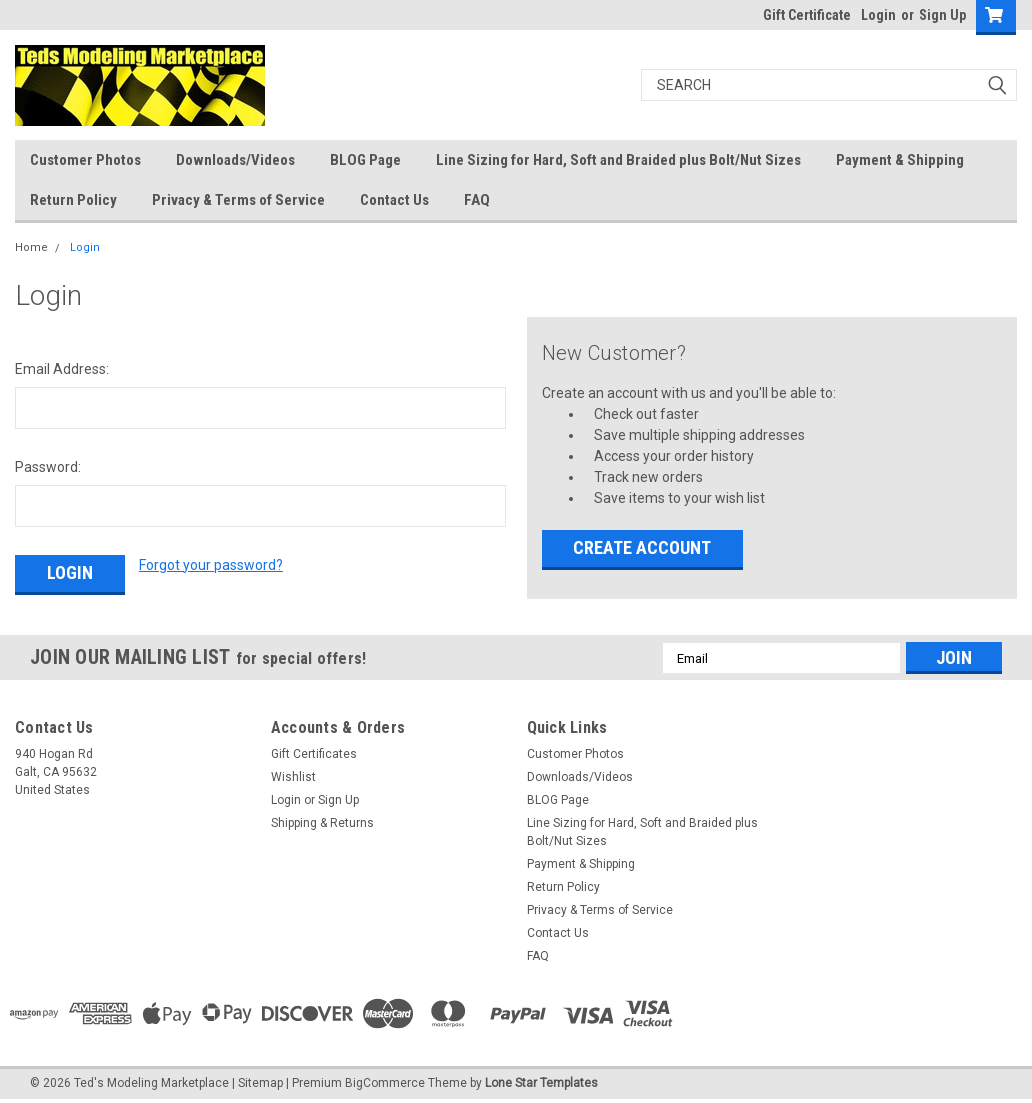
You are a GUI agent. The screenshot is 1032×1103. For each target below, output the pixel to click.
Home (31, 247)
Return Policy (73, 200)
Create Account (642, 547)
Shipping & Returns (322, 823)
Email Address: (62, 369)
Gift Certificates (314, 754)
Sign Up (942, 15)
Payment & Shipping (900, 160)
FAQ (477, 200)
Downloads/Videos (235, 160)
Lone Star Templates (541, 1083)
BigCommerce (385, 1083)
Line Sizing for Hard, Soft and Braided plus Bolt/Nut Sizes (618, 160)
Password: (48, 467)
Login (878, 15)
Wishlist (293, 777)
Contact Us (394, 200)
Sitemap (260, 1083)
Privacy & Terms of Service (238, 200)
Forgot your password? (211, 565)
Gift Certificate (807, 15)
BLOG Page (365, 160)
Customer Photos (85, 160)
